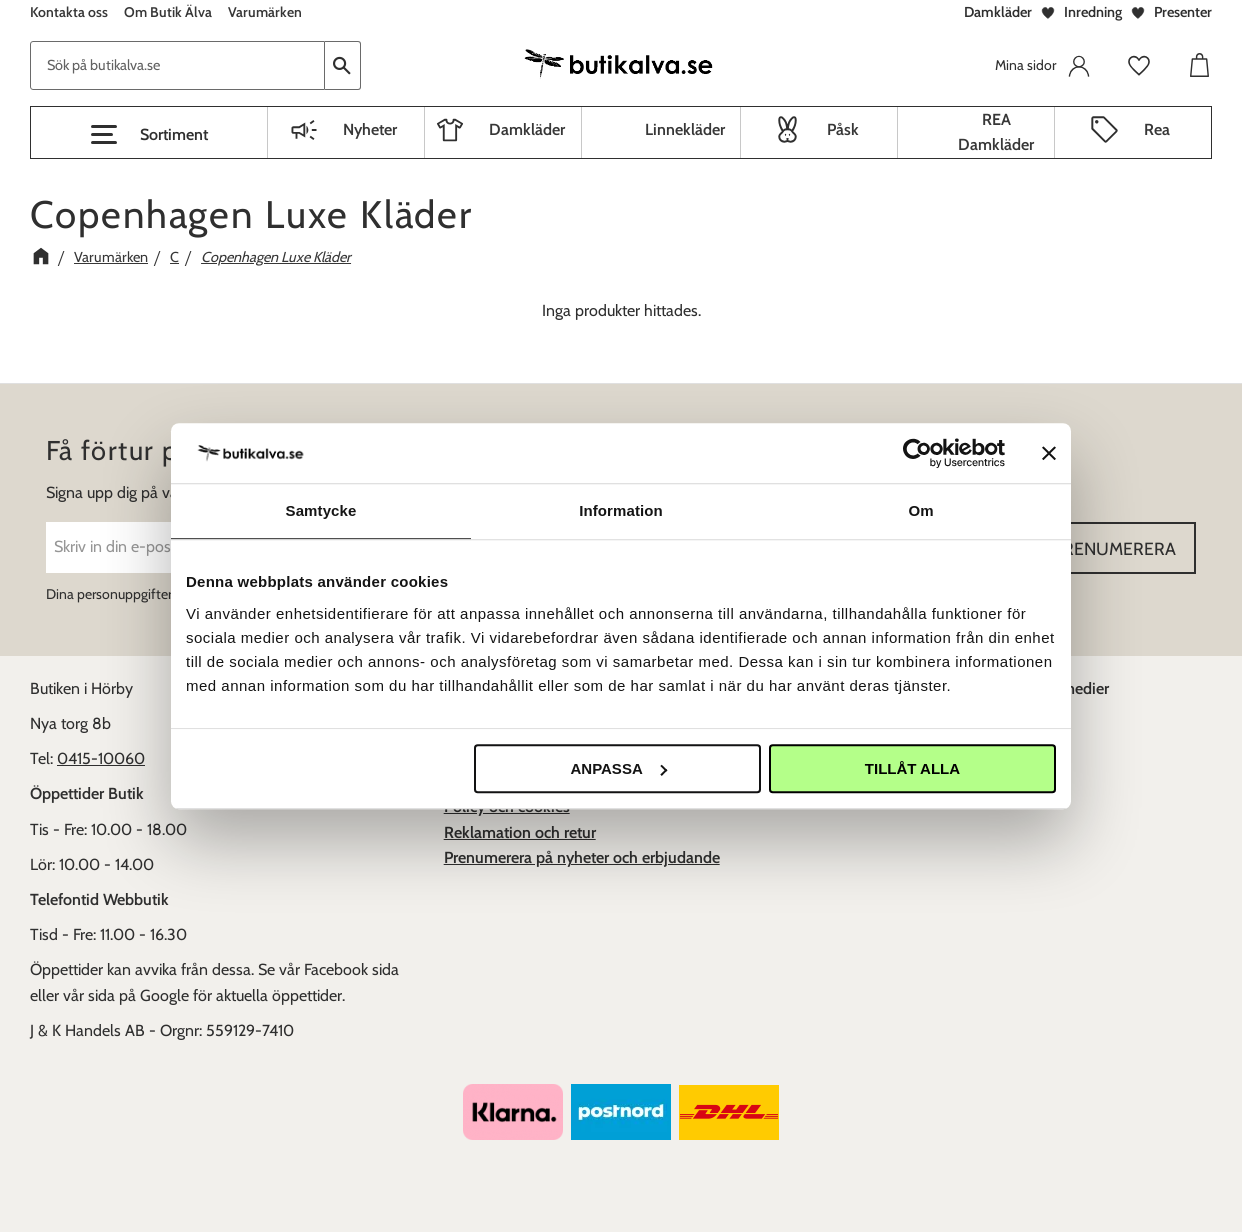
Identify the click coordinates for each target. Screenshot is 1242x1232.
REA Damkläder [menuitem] (996, 132)
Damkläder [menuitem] (527, 129)
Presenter (1183, 12)
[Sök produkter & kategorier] (177, 65)
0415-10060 (101, 758)
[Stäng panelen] (1049, 453)
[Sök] (343, 65)
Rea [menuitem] (1157, 129)
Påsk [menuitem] (843, 129)
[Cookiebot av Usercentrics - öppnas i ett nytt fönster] (917, 453)
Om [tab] (920, 510)
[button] (149, 135)
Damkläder (998, 12)
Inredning (1093, 12)
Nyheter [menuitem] (370, 129)
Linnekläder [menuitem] (685, 129)
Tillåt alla (912, 768)
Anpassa (618, 768)
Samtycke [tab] (321, 510)
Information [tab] (621, 510)
